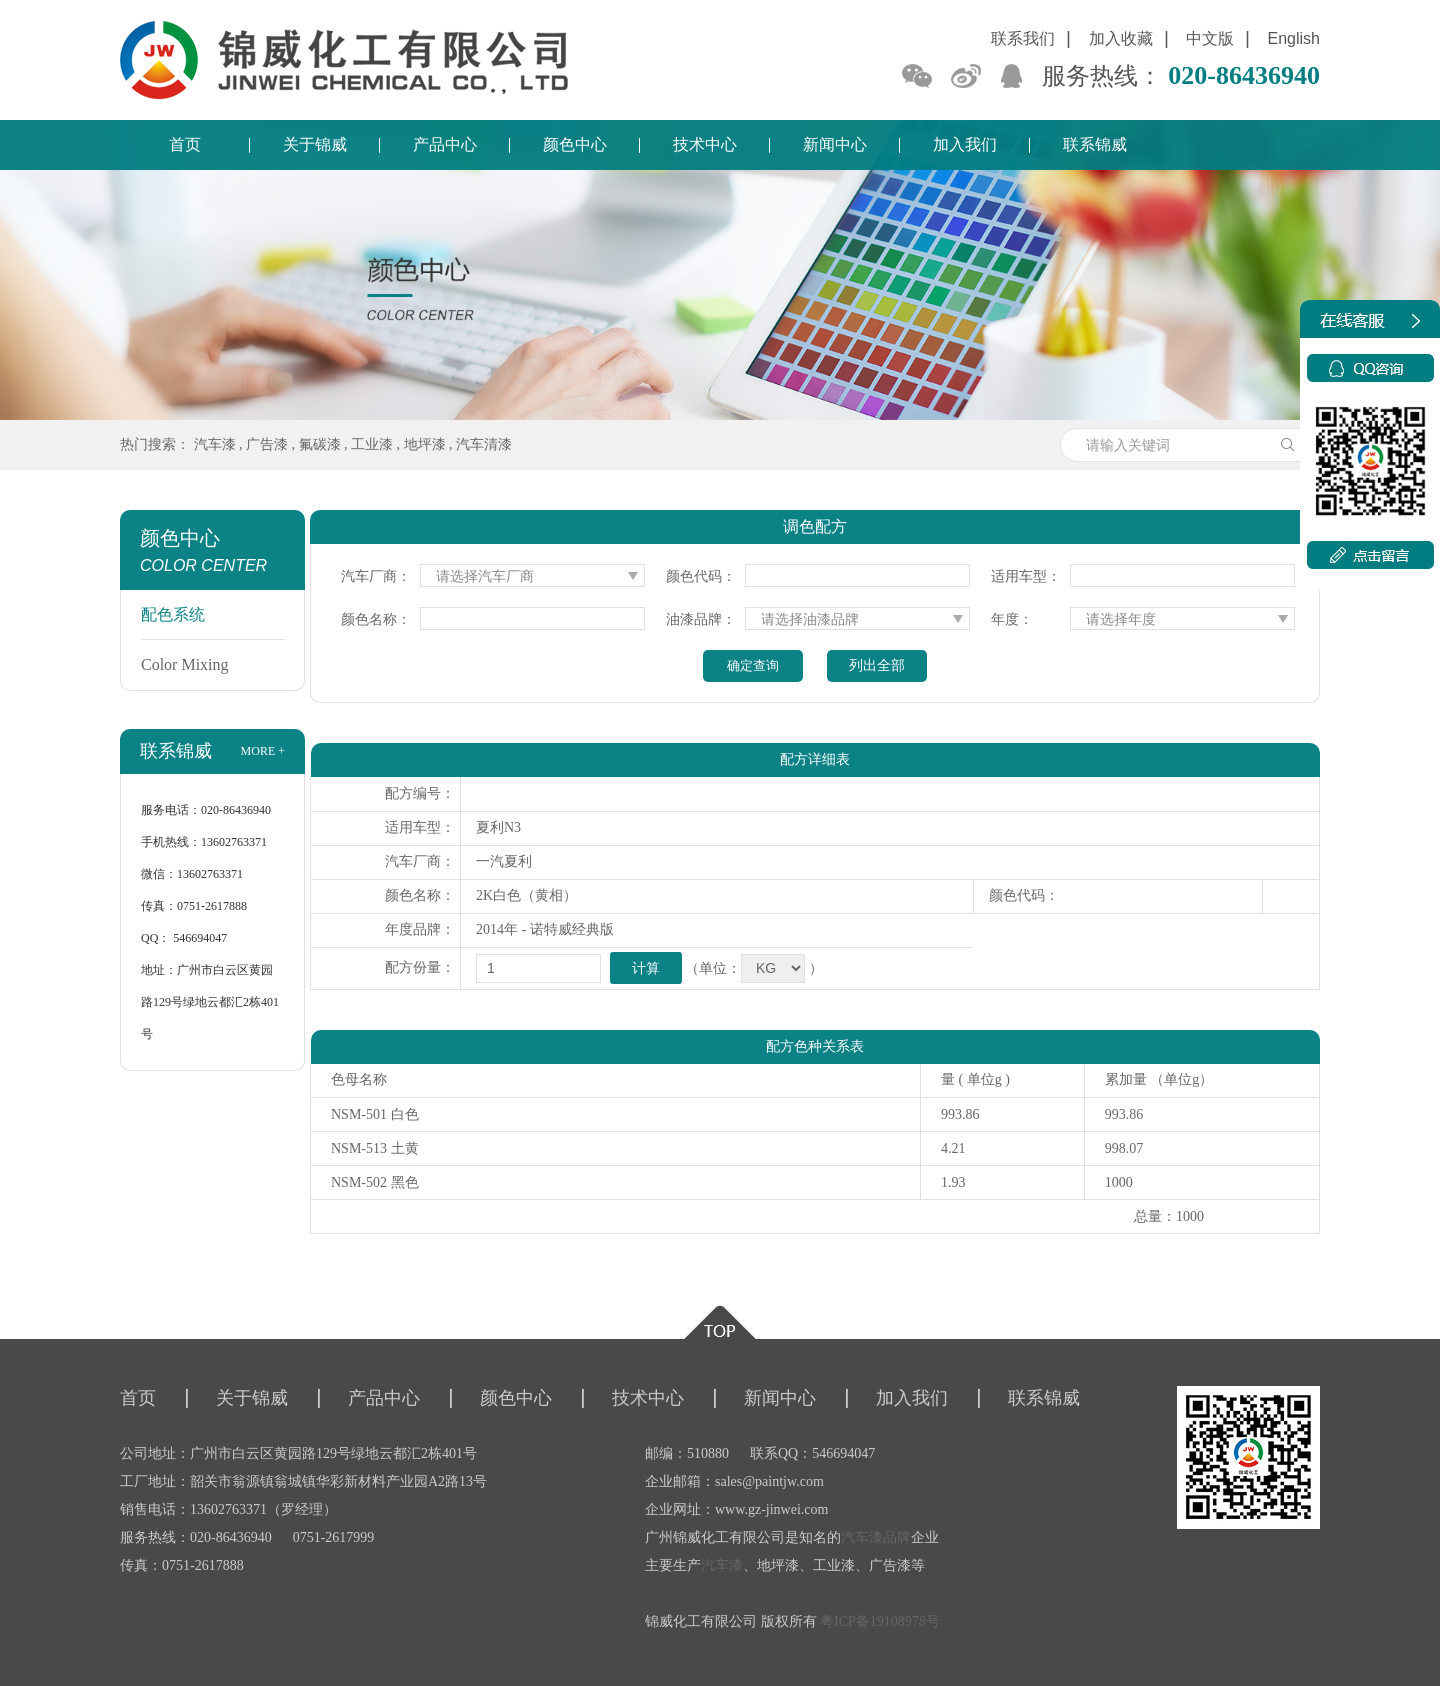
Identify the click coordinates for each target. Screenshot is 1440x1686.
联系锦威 (1095, 144)
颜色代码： (701, 576)
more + (263, 751)
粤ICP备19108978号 (880, 1621)
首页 (185, 144)
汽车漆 (215, 444)
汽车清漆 (484, 444)
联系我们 (1023, 38)
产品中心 (445, 144)
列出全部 (877, 665)
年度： (1012, 619)
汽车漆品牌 (876, 1537)
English (1294, 38)
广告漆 (267, 444)
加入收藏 (1121, 38)
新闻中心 (835, 144)
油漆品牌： (701, 619)
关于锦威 (315, 144)
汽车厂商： (376, 576)
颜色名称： (376, 619)
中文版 (1210, 38)
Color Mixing (185, 664)
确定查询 (753, 665)
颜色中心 (575, 144)
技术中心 (705, 144)
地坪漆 (425, 444)
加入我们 (965, 144)
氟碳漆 (320, 444)
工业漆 (372, 444)
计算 (646, 968)
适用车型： (1026, 576)
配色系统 (173, 614)
